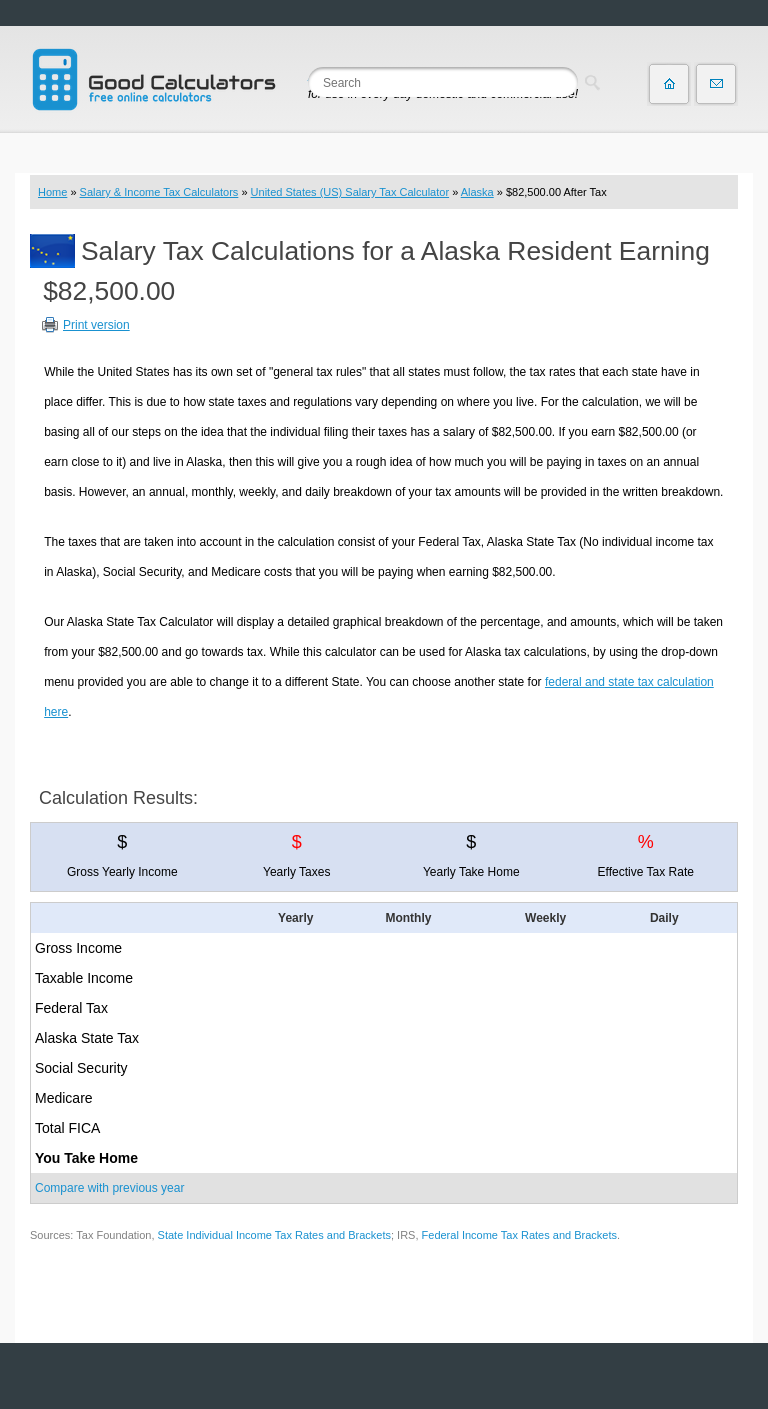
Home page (669, 84)
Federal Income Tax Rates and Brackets (519, 1235)
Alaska (477, 192)
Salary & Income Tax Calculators (159, 192)
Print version (96, 325)
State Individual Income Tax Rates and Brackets (274, 1235)
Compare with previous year (109, 1188)
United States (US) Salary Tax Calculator (350, 192)
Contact (716, 84)
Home (52, 192)
